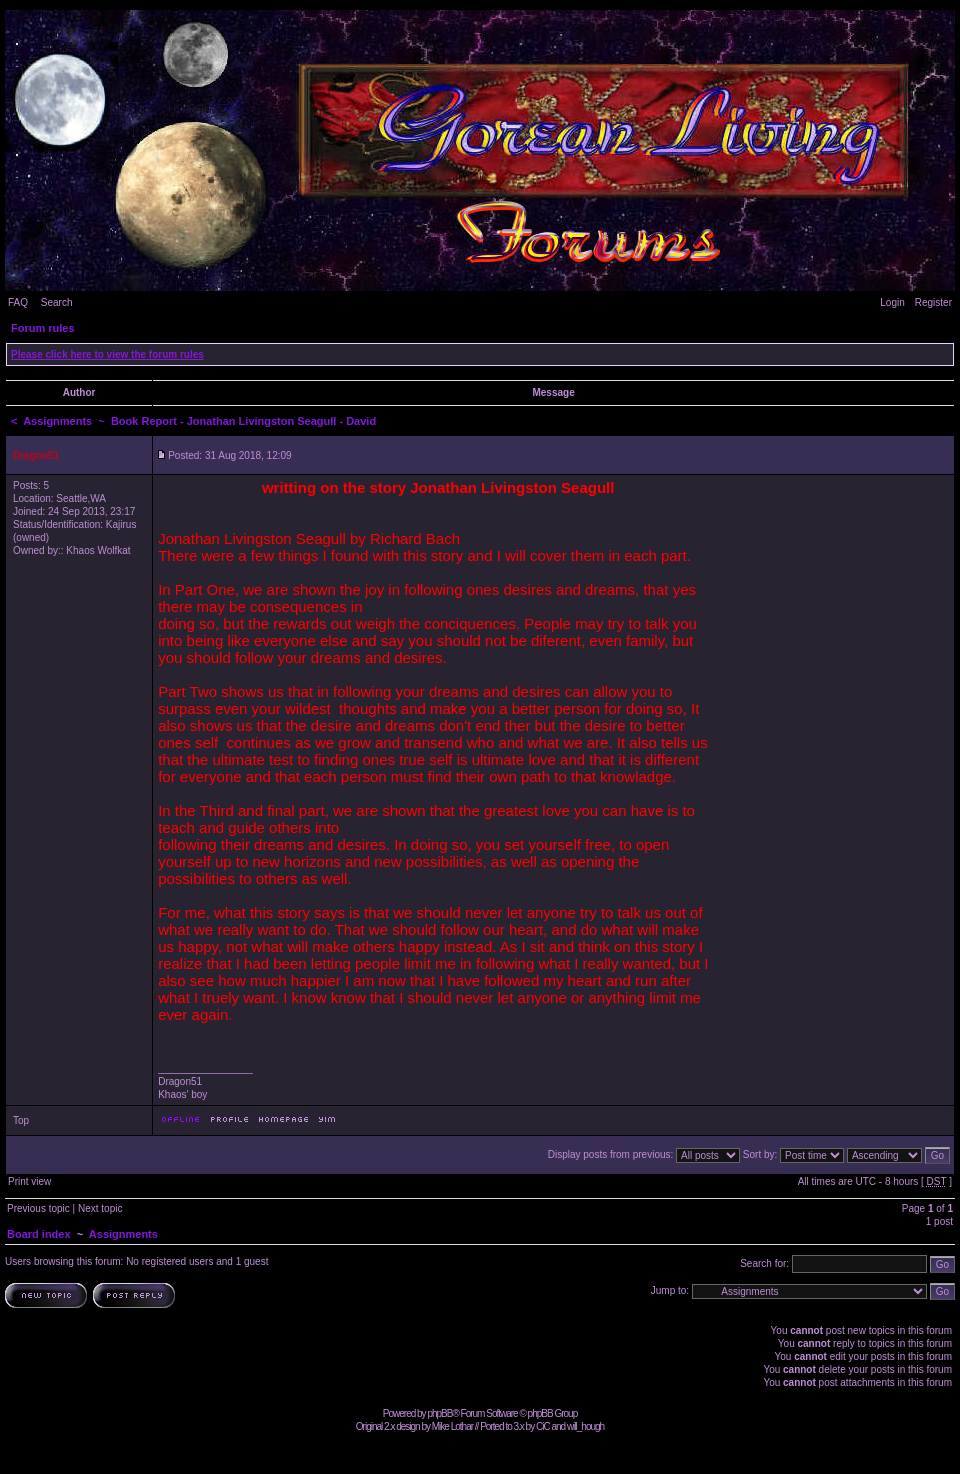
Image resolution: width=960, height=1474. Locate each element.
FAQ (18, 302)
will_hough (585, 1426)
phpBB (439, 1413)
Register (933, 302)
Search (57, 302)
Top (21, 1120)
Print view (29, 1181)
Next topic (100, 1208)
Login (892, 302)
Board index (39, 1234)
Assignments (57, 421)
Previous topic (38, 1208)
